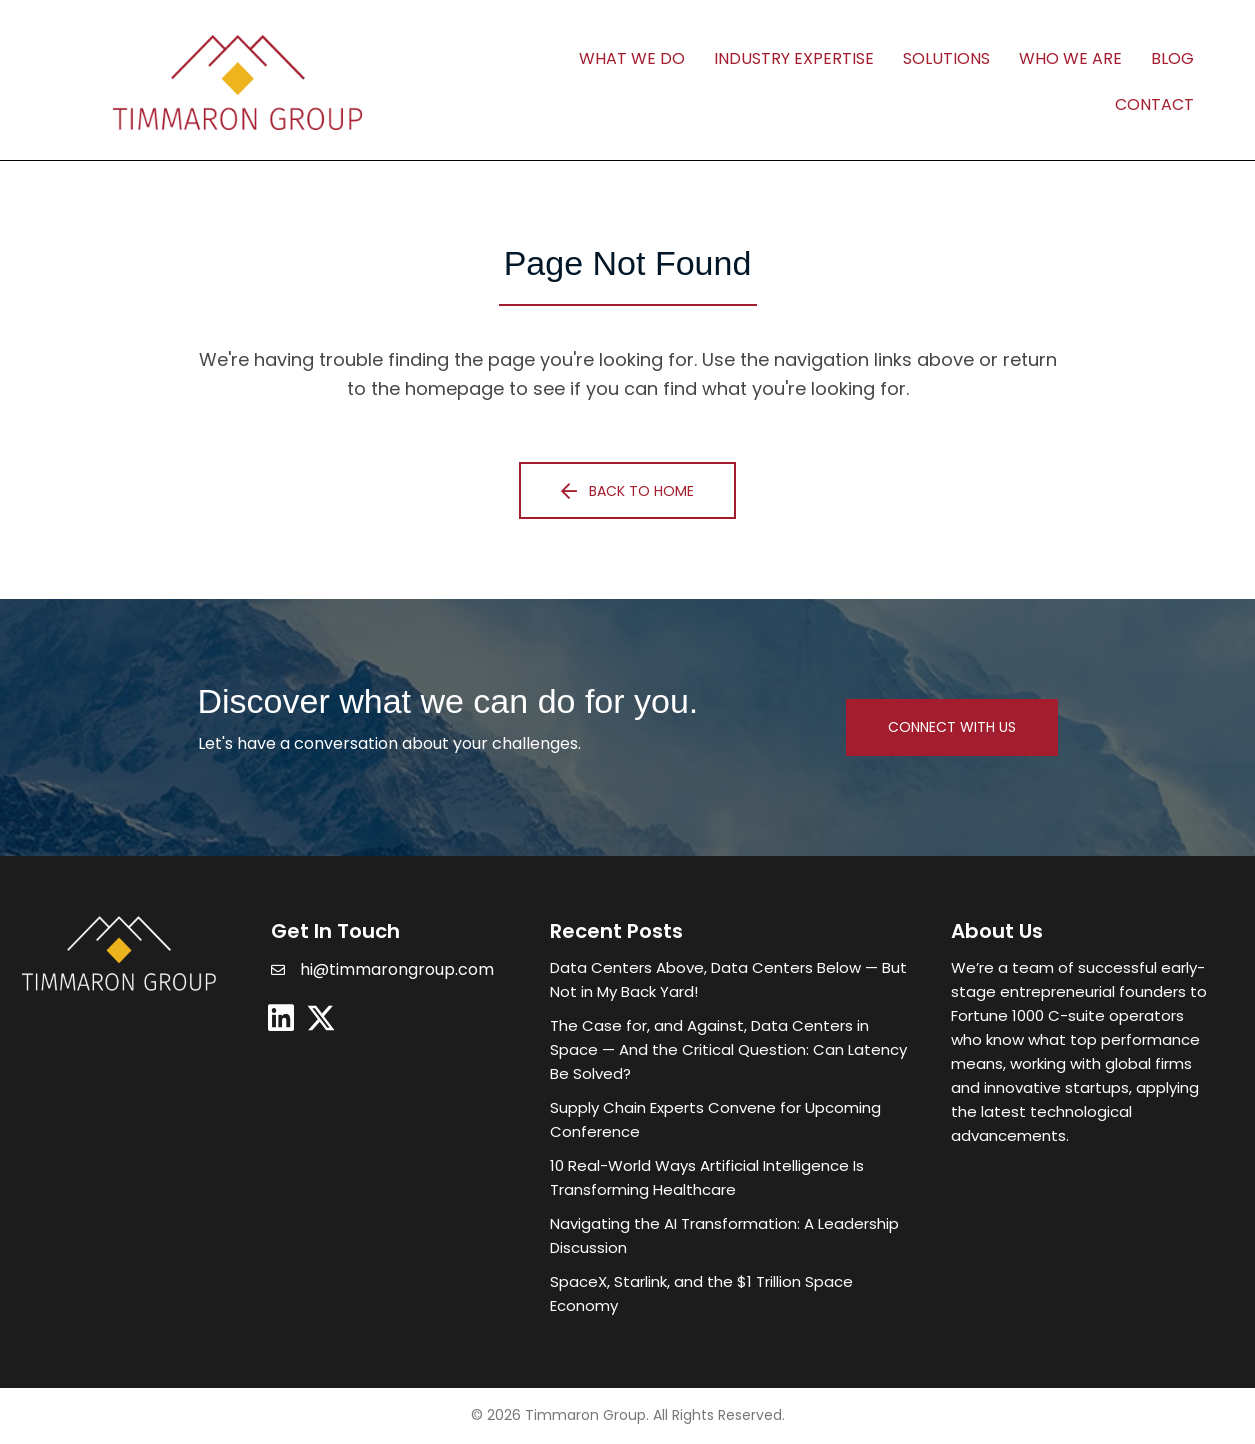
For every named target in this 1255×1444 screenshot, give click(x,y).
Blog (1172, 58)
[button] (627, 490)
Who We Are (1070, 58)
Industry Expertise (794, 58)
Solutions (946, 58)
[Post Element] (730, 980)
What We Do (632, 58)
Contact (1154, 104)
